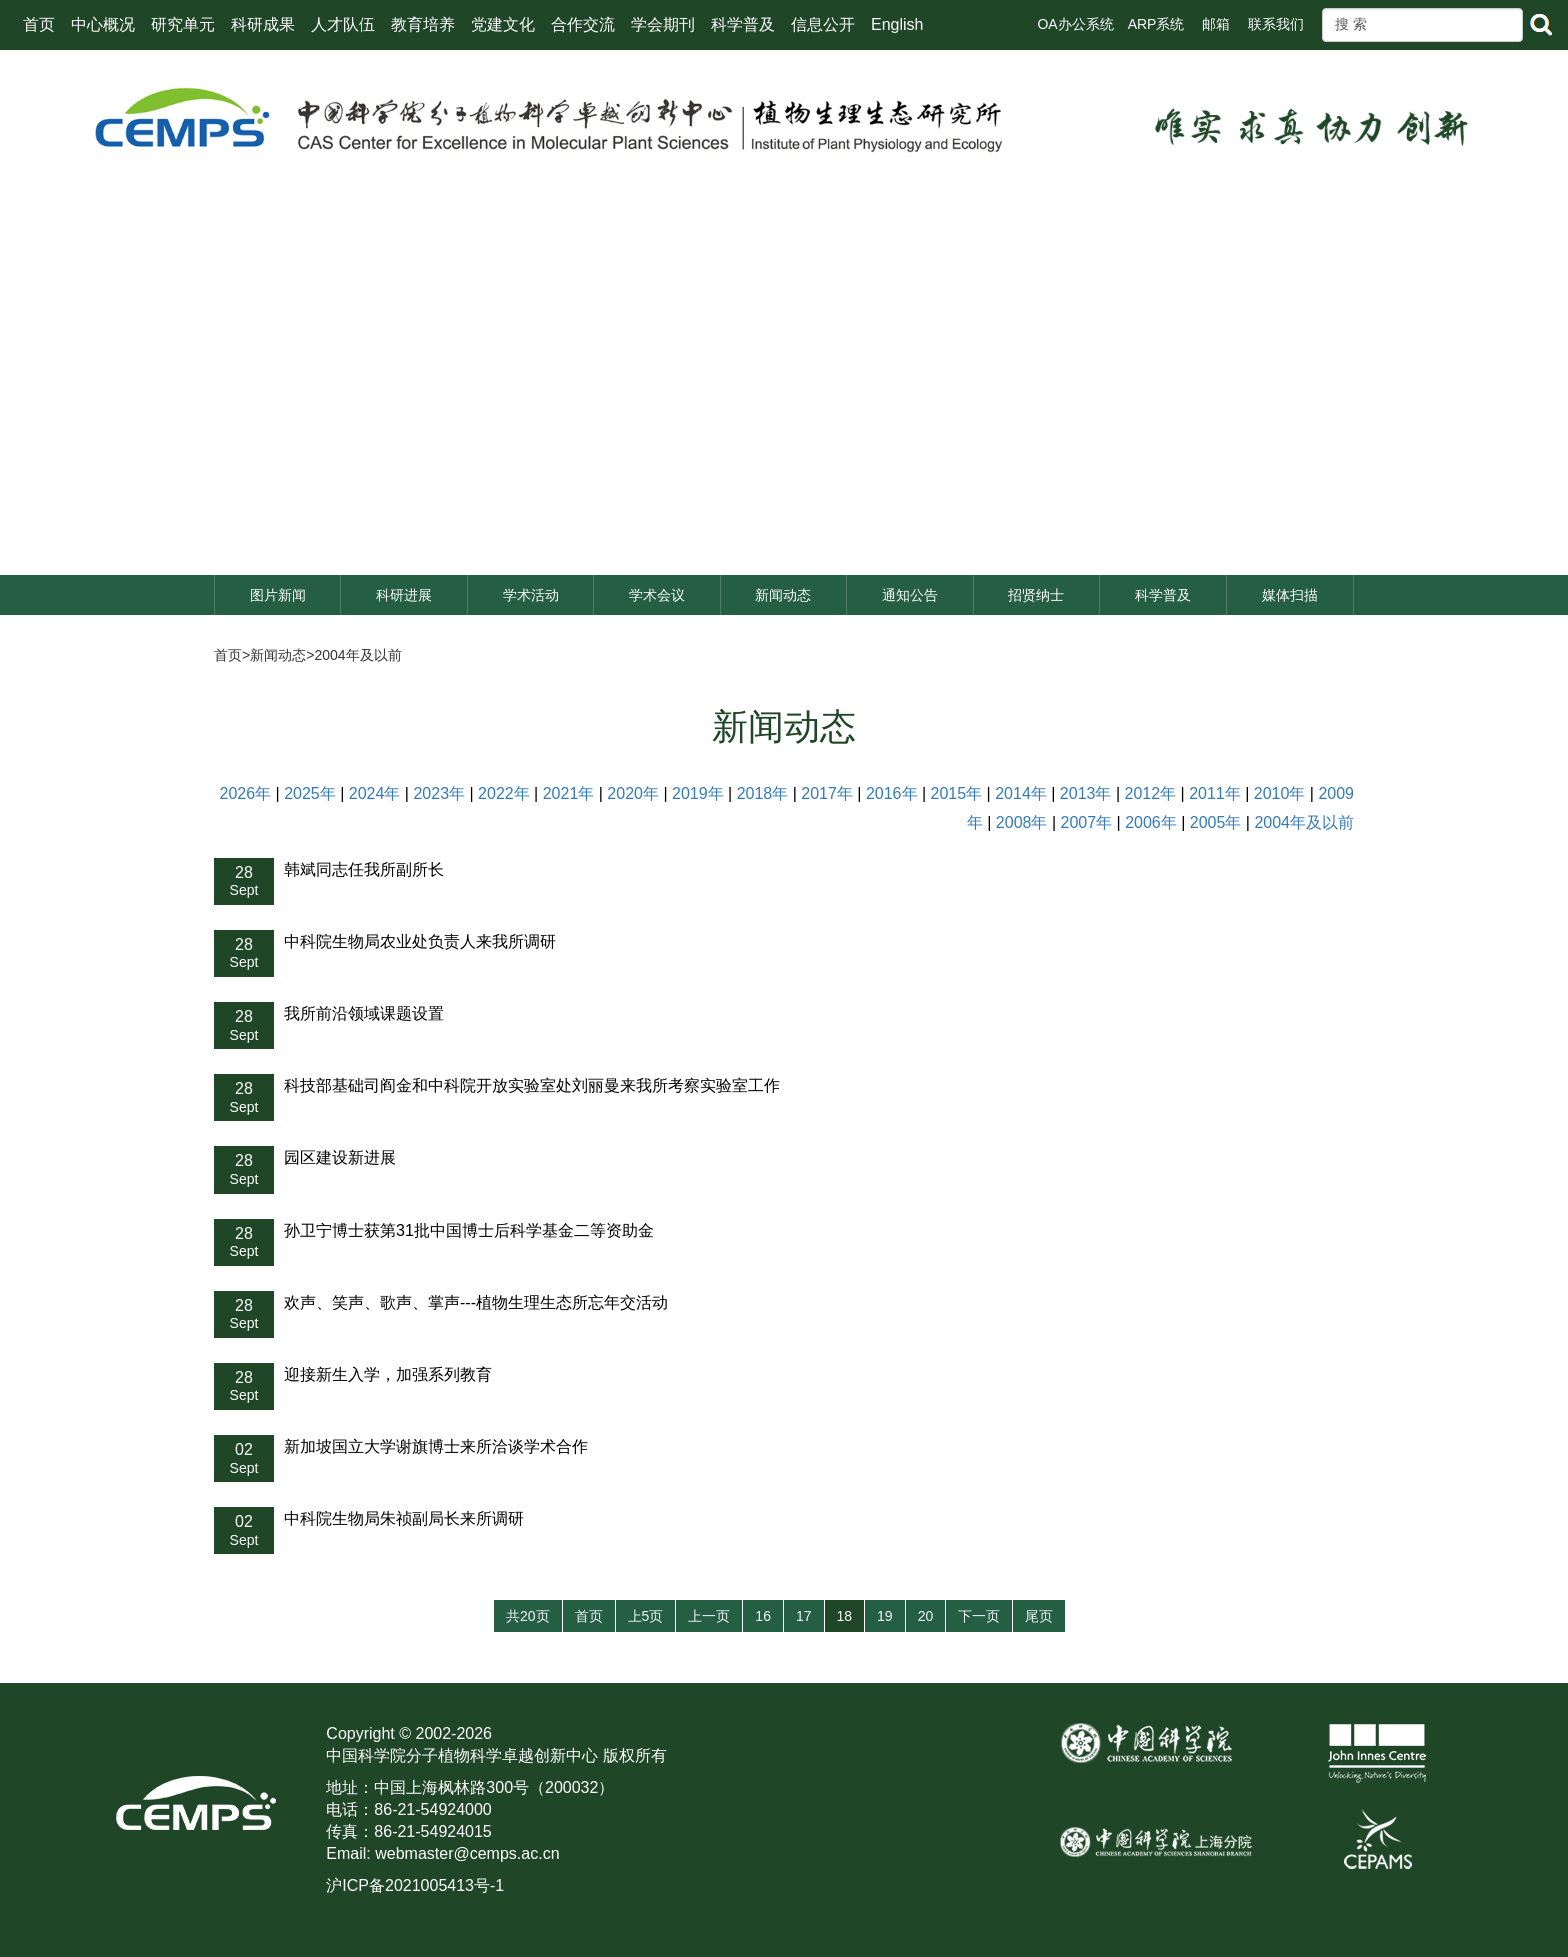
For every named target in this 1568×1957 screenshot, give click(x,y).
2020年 (633, 793)
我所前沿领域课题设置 (364, 1013)
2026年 (246, 793)
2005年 (1216, 822)
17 (804, 1616)
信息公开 (823, 24)
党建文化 (503, 24)
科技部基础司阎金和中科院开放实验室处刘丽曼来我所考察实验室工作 (532, 1085)
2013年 (1086, 793)
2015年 (957, 793)
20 (926, 1616)
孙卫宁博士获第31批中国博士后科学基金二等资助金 (469, 1230)
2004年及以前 (357, 655)
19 (885, 1616)
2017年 (827, 793)
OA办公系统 (1075, 24)
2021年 (569, 793)
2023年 (439, 793)
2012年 (1150, 793)
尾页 (1039, 1616)
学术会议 (657, 595)
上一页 (709, 1616)
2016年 (892, 793)
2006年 (1151, 822)
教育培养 (423, 24)
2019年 (698, 793)
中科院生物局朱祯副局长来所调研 (404, 1518)
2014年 (1021, 793)
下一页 (979, 1616)
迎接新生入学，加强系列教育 (388, 1374)
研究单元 (183, 24)
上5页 (646, 1616)
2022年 (504, 793)
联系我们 (1276, 24)
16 (763, 1616)
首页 (39, 24)
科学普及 (743, 24)
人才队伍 (343, 24)
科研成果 (263, 24)
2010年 (1280, 793)
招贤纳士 (1036, 595)
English (897, 24)
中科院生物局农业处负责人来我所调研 (420, 941)
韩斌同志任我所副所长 (364, 869)
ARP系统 (1156, 24)
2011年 (1215, 793)
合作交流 (583, 24)
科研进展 (404, 595)
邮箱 (1216, 24)
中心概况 (103, 24)
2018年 (763, 793)
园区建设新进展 (340, 1157)
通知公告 (910, 595)
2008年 (1022, 822)
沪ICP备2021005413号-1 (415, 1885)
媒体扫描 (1290, 595)
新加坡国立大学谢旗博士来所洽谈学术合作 (436, 1446)
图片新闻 (278, 595)
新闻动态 (783, 595)
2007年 (1086, 822)
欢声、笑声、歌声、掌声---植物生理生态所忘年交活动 (476, 1302)
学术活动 (531, 595)
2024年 (375, 793)
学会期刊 (663, 24)
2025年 (310, 793)
